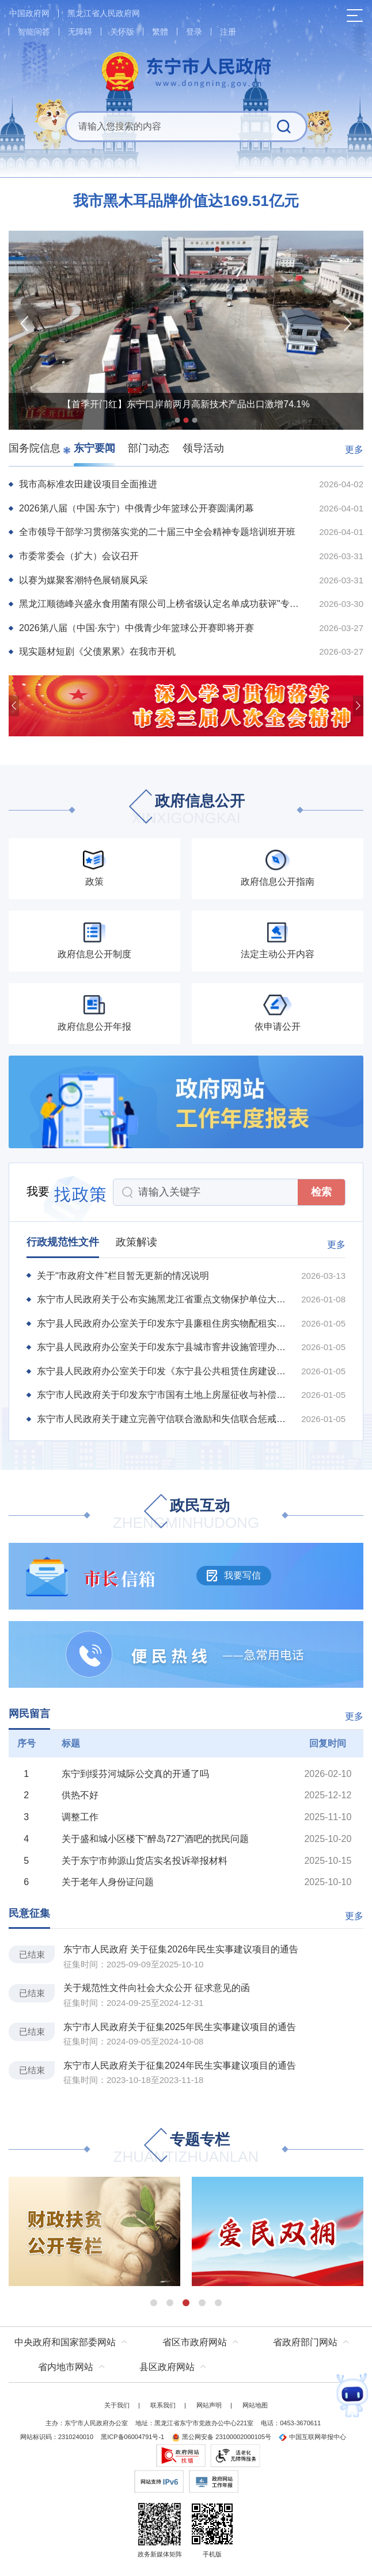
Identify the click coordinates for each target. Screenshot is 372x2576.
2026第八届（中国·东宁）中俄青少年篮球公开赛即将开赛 (136, 628)
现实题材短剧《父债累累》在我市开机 (97, 651)
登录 (194, 31)
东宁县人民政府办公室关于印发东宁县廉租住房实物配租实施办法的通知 (162, 1323)
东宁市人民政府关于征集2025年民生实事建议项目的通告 (179, 2027)
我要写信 (234, 1575)
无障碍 (80, 31)
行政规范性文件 (62, 1242)
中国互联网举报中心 (312, 2436)
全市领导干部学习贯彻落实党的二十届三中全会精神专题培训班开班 (157, 532)
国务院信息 (34, 448)
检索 (321, 1192)
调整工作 (80, 1817)
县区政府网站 (167, 2367)
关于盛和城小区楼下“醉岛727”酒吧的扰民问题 (155, 1839)
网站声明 (209, 2405)
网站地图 (255, 2405)
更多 (354, 449)
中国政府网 (29, 13)
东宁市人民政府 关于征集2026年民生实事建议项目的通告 (180, 1949)
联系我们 (163, 2405)
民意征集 (29, 1913)
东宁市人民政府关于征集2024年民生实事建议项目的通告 (179, 2065)
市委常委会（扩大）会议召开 (79, 556)
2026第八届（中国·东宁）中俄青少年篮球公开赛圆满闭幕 (136, 508)
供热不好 (80, 1795)
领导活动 (203, 448)
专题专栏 (186, 2148)
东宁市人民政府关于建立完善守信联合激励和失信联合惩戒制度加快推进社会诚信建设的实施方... (162, 1419)
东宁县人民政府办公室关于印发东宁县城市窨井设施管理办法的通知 (162, 1347)
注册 (228, 31)
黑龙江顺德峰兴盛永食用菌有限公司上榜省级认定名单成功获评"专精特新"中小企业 (162, 604)
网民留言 (29, 1713)
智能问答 (34, 31)
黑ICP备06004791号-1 (132, 2436)
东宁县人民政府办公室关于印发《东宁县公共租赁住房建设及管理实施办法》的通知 (162, 1371)
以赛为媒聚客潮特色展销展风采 (83, 580)
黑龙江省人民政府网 (103, 13)
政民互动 (186, 1515)
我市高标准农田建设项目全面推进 (88, 484)
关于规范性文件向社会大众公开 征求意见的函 (156, 1988)
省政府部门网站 (305, 2342)
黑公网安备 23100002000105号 (221, 2436)
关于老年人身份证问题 (108, 1882)
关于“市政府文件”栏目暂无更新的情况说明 (123, 1276)
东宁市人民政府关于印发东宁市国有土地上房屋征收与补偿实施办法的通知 (162, 1395)
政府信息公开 (186, 810)
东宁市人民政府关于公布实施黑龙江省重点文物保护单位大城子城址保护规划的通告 (162, 1299)
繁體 (160, 31)
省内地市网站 (65, 2367)
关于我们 (117, 2405)
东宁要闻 (94, 448)
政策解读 (136, 1242)
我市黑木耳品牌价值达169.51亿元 (186, 200)
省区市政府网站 (194, 2342)
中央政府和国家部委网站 (65, 2342)
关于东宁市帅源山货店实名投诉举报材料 (144, 1861)
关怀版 (122, 31)
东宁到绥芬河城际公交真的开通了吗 (135, 1774)
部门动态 (148, 448)
